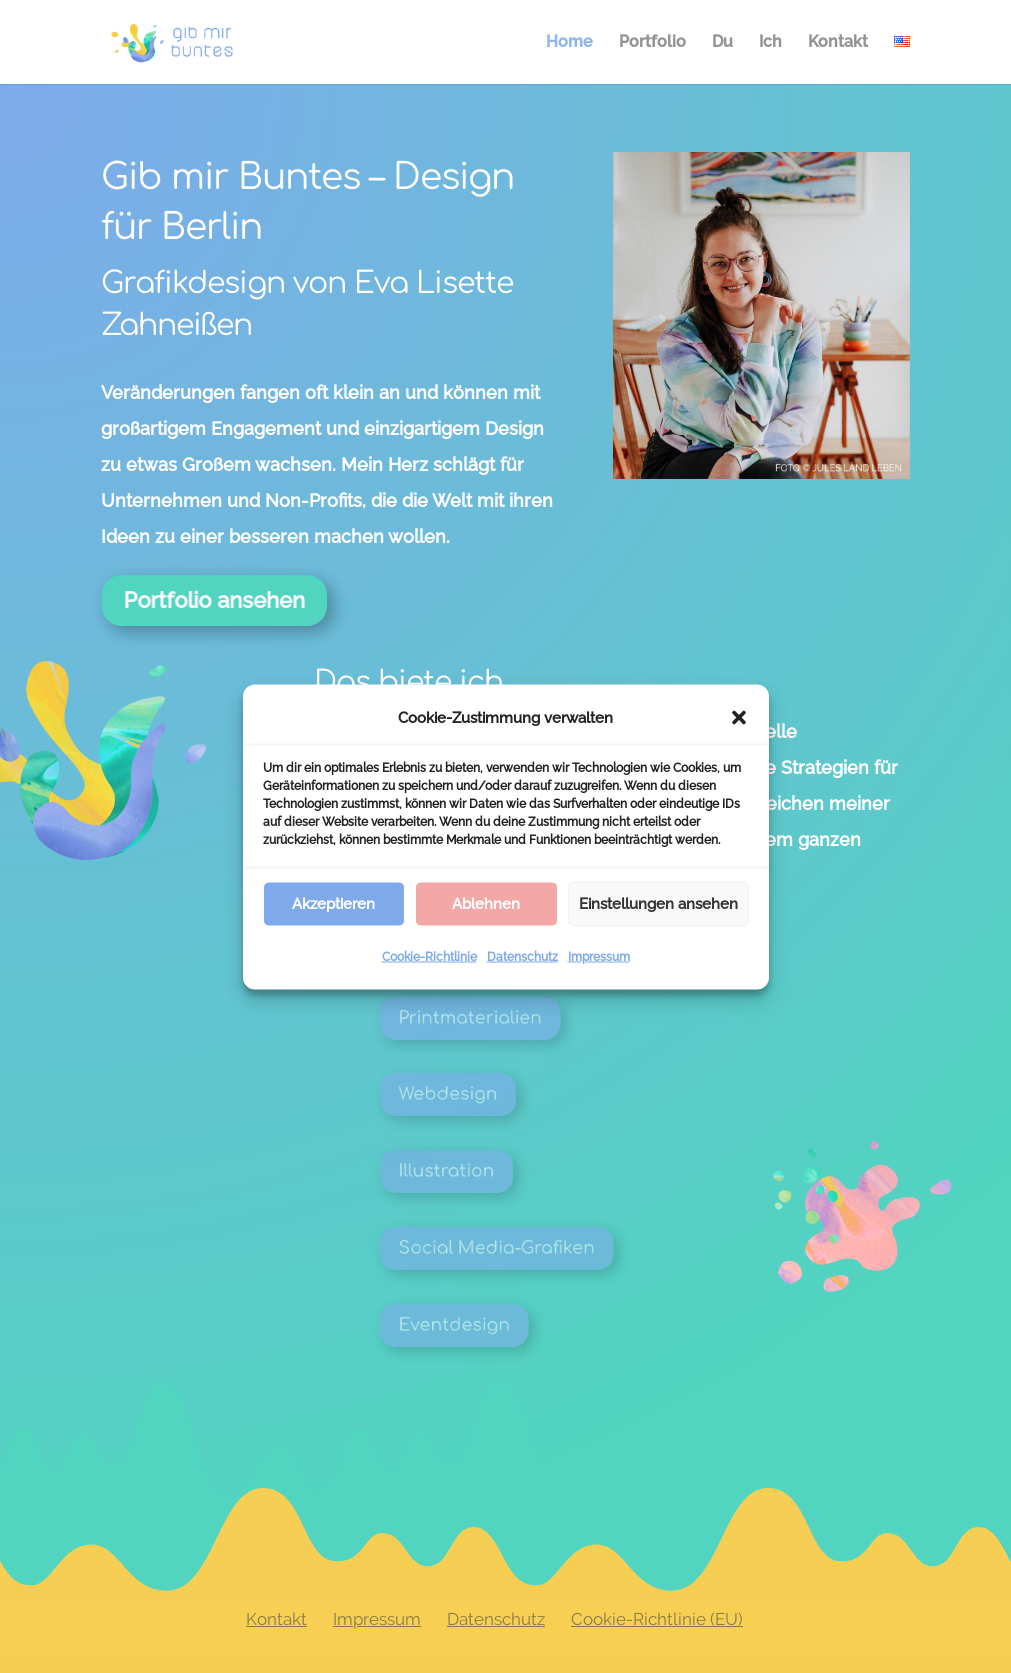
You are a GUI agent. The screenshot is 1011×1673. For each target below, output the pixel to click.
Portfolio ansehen (226, 599)
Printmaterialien (508, 1018)
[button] (739, 717)
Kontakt (838, 43)
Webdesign (491, 1094)
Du (722, 43)
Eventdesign (496, 1325)
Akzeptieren (333, 904)
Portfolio (652, 43)
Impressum (599, 956)
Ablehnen (486, 904)
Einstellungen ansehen (658, 904)
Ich (770, 43)
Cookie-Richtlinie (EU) (657, 1619)
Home (569, 43)
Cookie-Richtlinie (429, 956)
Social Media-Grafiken (527, 1248)
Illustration (490, 1171)
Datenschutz (522, 956)
